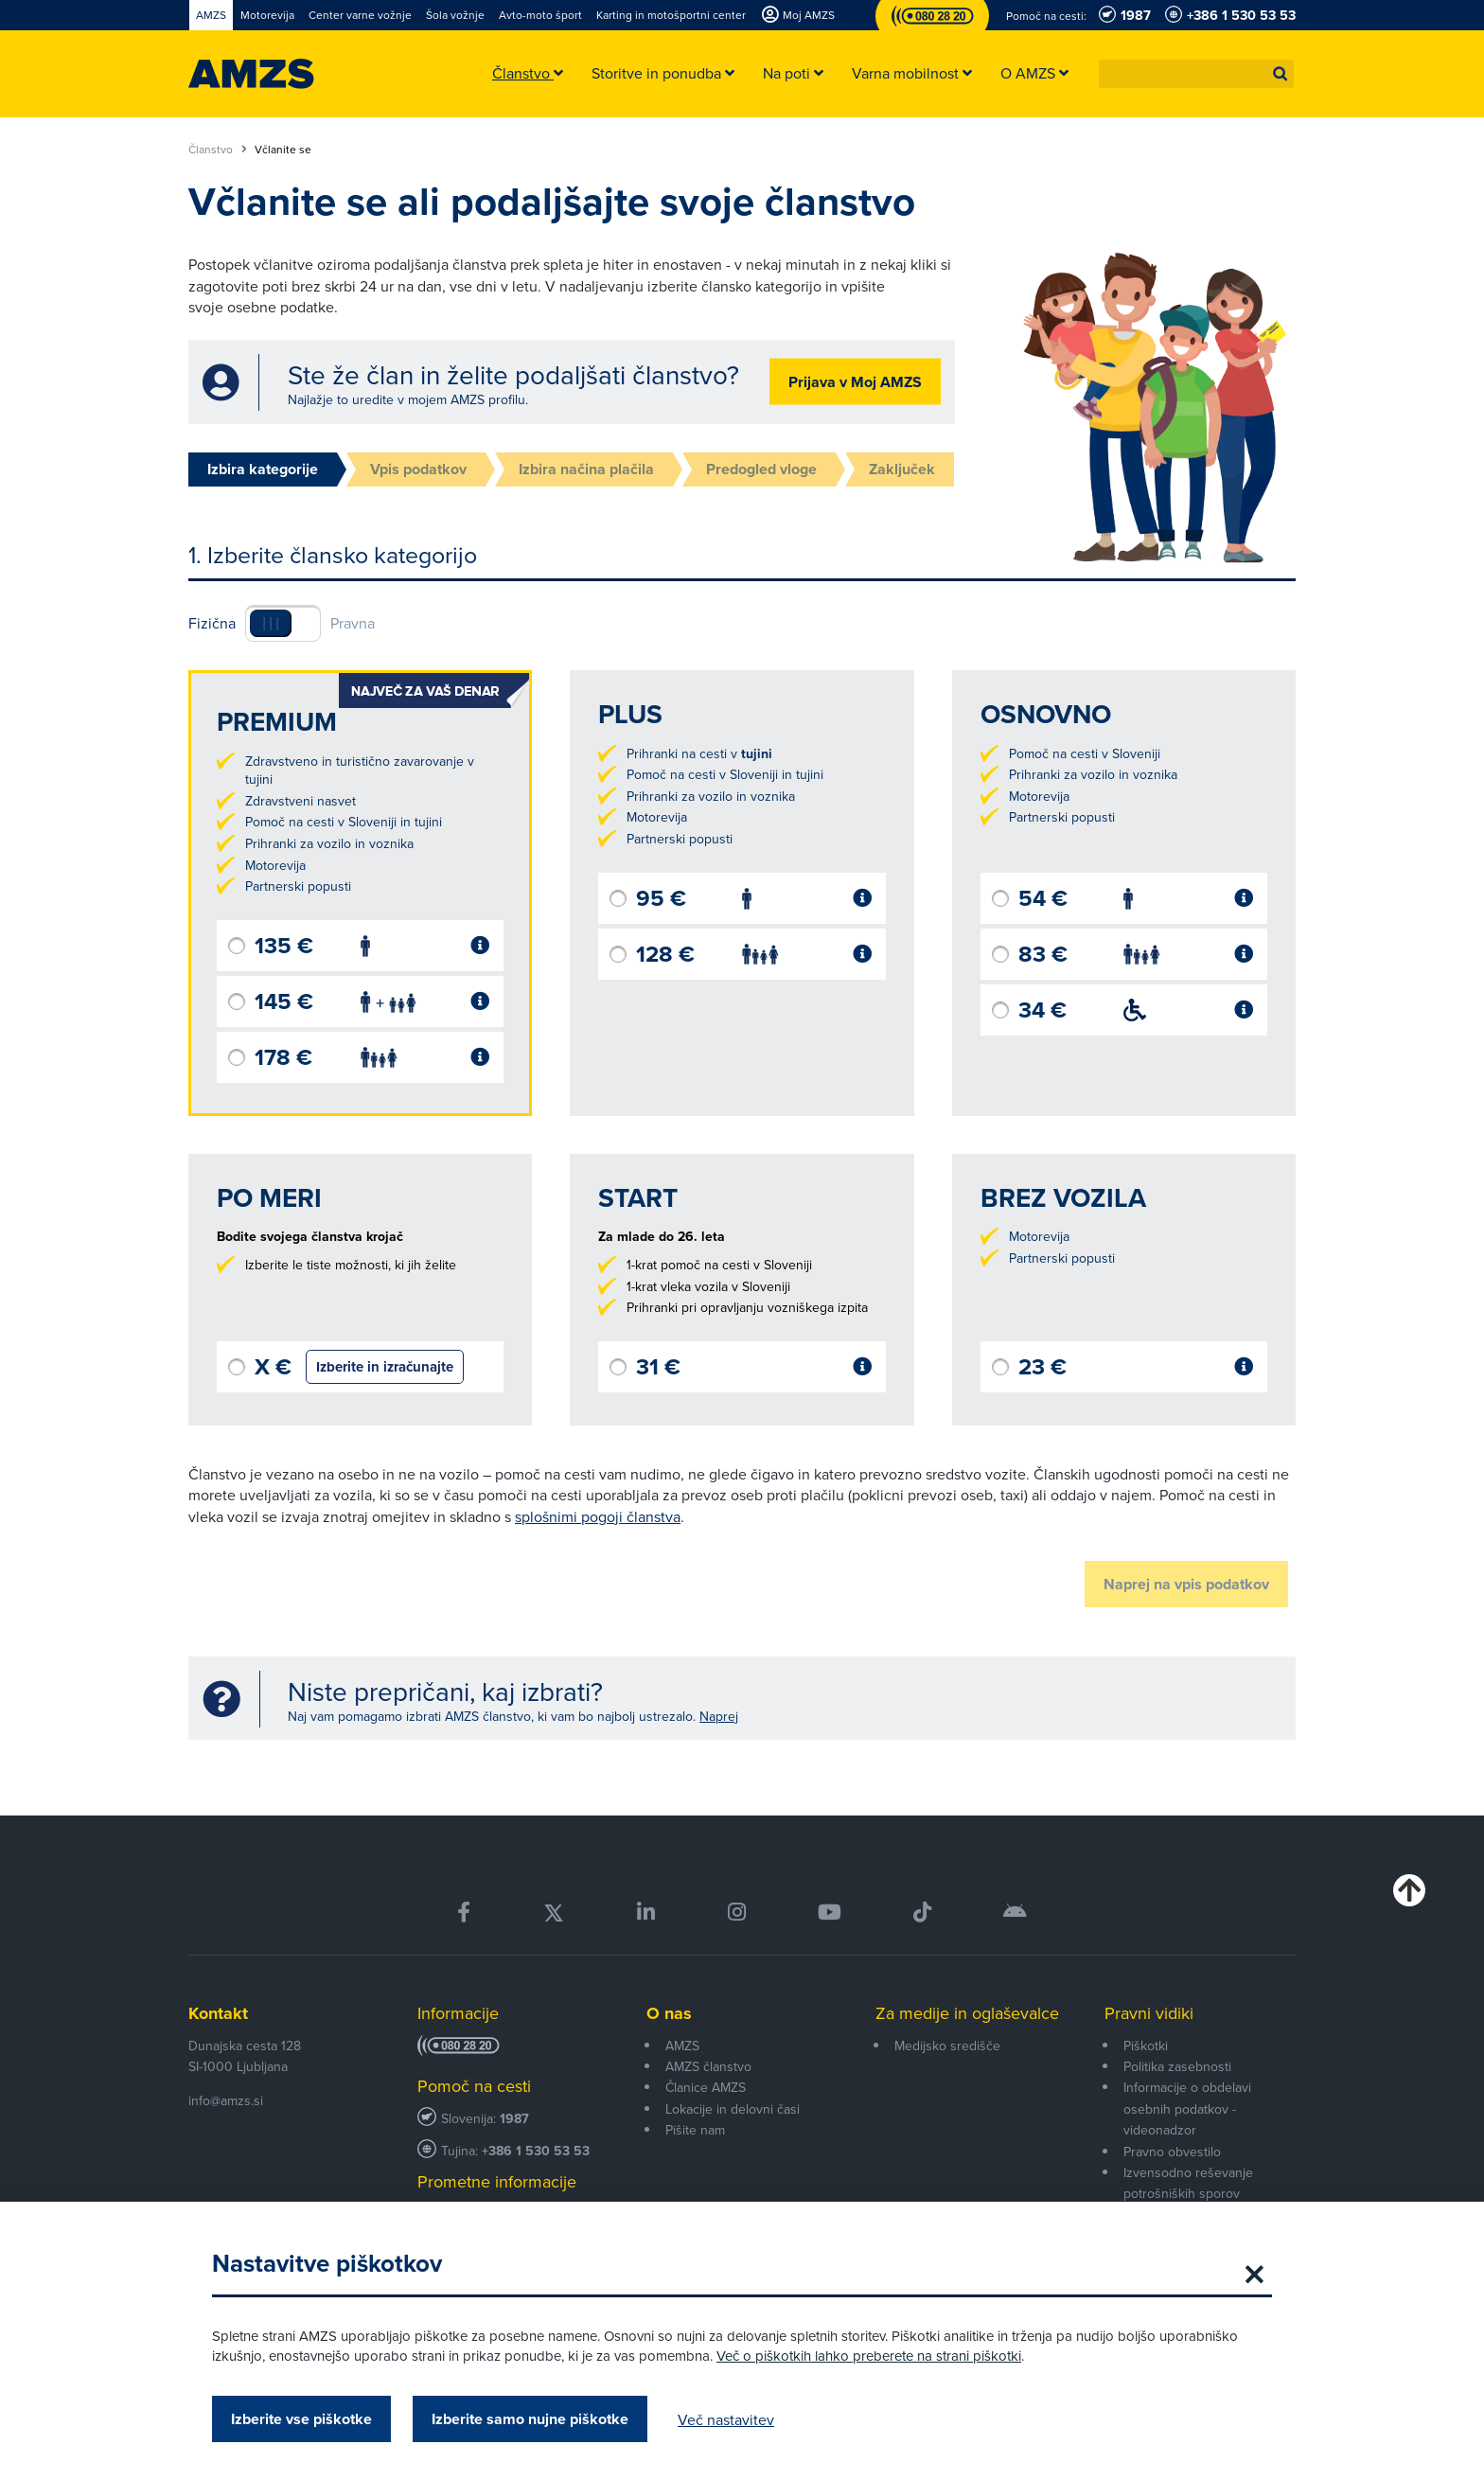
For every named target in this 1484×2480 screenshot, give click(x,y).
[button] (1280, 74)
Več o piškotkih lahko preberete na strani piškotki (868, 2355)
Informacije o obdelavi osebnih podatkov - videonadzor (1187, 2108)
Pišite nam (695, 2129)
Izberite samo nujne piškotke (530, 2419)
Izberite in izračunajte (384, 1366)
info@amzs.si (225, 2100)
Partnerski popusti (298, 886)
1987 (514, 2119)
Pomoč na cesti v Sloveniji (1084, 753)
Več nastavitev (726, 2419)
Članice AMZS (705, 2087)
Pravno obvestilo (1172, 2151)
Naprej (718, 1716)
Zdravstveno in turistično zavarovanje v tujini (359, 770)
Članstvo (217, 149)
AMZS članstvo (708, 2066)
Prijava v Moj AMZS (855, 382)
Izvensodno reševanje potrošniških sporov (1188, 2183)
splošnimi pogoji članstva (597, 1516)
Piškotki (1145, 2045)
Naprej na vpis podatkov (1186, 1584)
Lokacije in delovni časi (732, 2108)
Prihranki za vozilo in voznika (329, 843)
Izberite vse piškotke (301, 2419)
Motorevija (275, 865)
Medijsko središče (947, 2045)
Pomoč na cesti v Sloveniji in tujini (343, 821)
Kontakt (218, 2013)
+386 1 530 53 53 (536, 2151)
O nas (669, 2013)
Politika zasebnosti (1177, 2066)
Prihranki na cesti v (699, 753)
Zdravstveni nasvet (300, 800)
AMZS (682, 2045)
